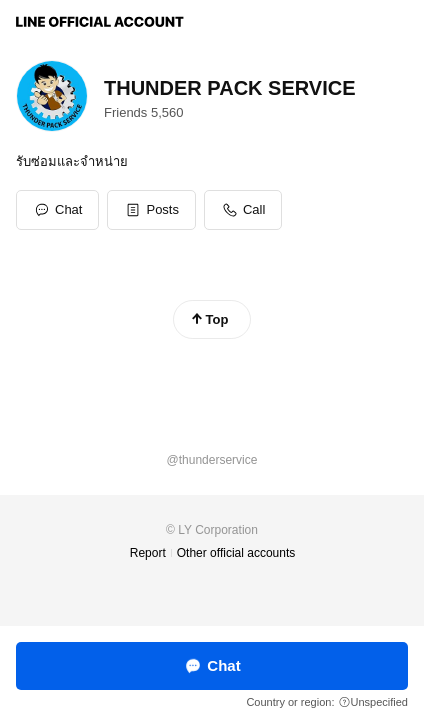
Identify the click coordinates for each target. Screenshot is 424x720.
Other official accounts (236, 553)
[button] (151, 210)
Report (148, 553)
